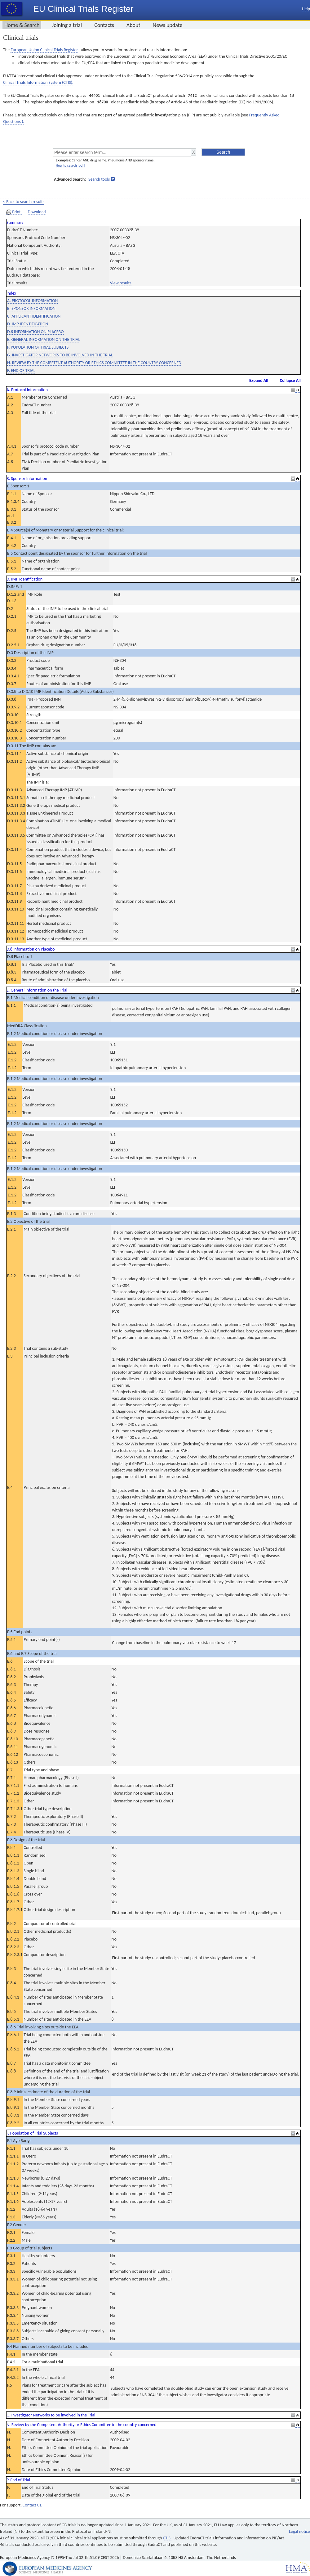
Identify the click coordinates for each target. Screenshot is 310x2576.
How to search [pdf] (70, 165)
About (133, 25)
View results (120, 283)
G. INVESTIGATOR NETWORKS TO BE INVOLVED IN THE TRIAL (60, 355)
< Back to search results (23, 201)
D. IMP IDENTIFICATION (27, 324)
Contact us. (32, 2505)
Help (306, 8)
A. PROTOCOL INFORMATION (32, 300)
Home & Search (21, 25)
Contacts (104, 25)
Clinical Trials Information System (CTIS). (38, 82)
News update (168, 25)
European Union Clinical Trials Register (44, 49)
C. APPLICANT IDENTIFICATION (33, 316)
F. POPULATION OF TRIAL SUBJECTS (38, 347)
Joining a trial (67, 25)
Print (14, 212)
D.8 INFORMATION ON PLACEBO (35, 331)
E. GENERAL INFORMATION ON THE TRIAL (43, 339)
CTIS (167, 2538)
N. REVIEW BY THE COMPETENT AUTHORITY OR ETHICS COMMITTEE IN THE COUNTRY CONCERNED (94, 362)
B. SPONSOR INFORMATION (31, 308)
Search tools (99, 179)
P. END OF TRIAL (21, 370)
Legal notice (299, 2531)
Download (37, 212)
